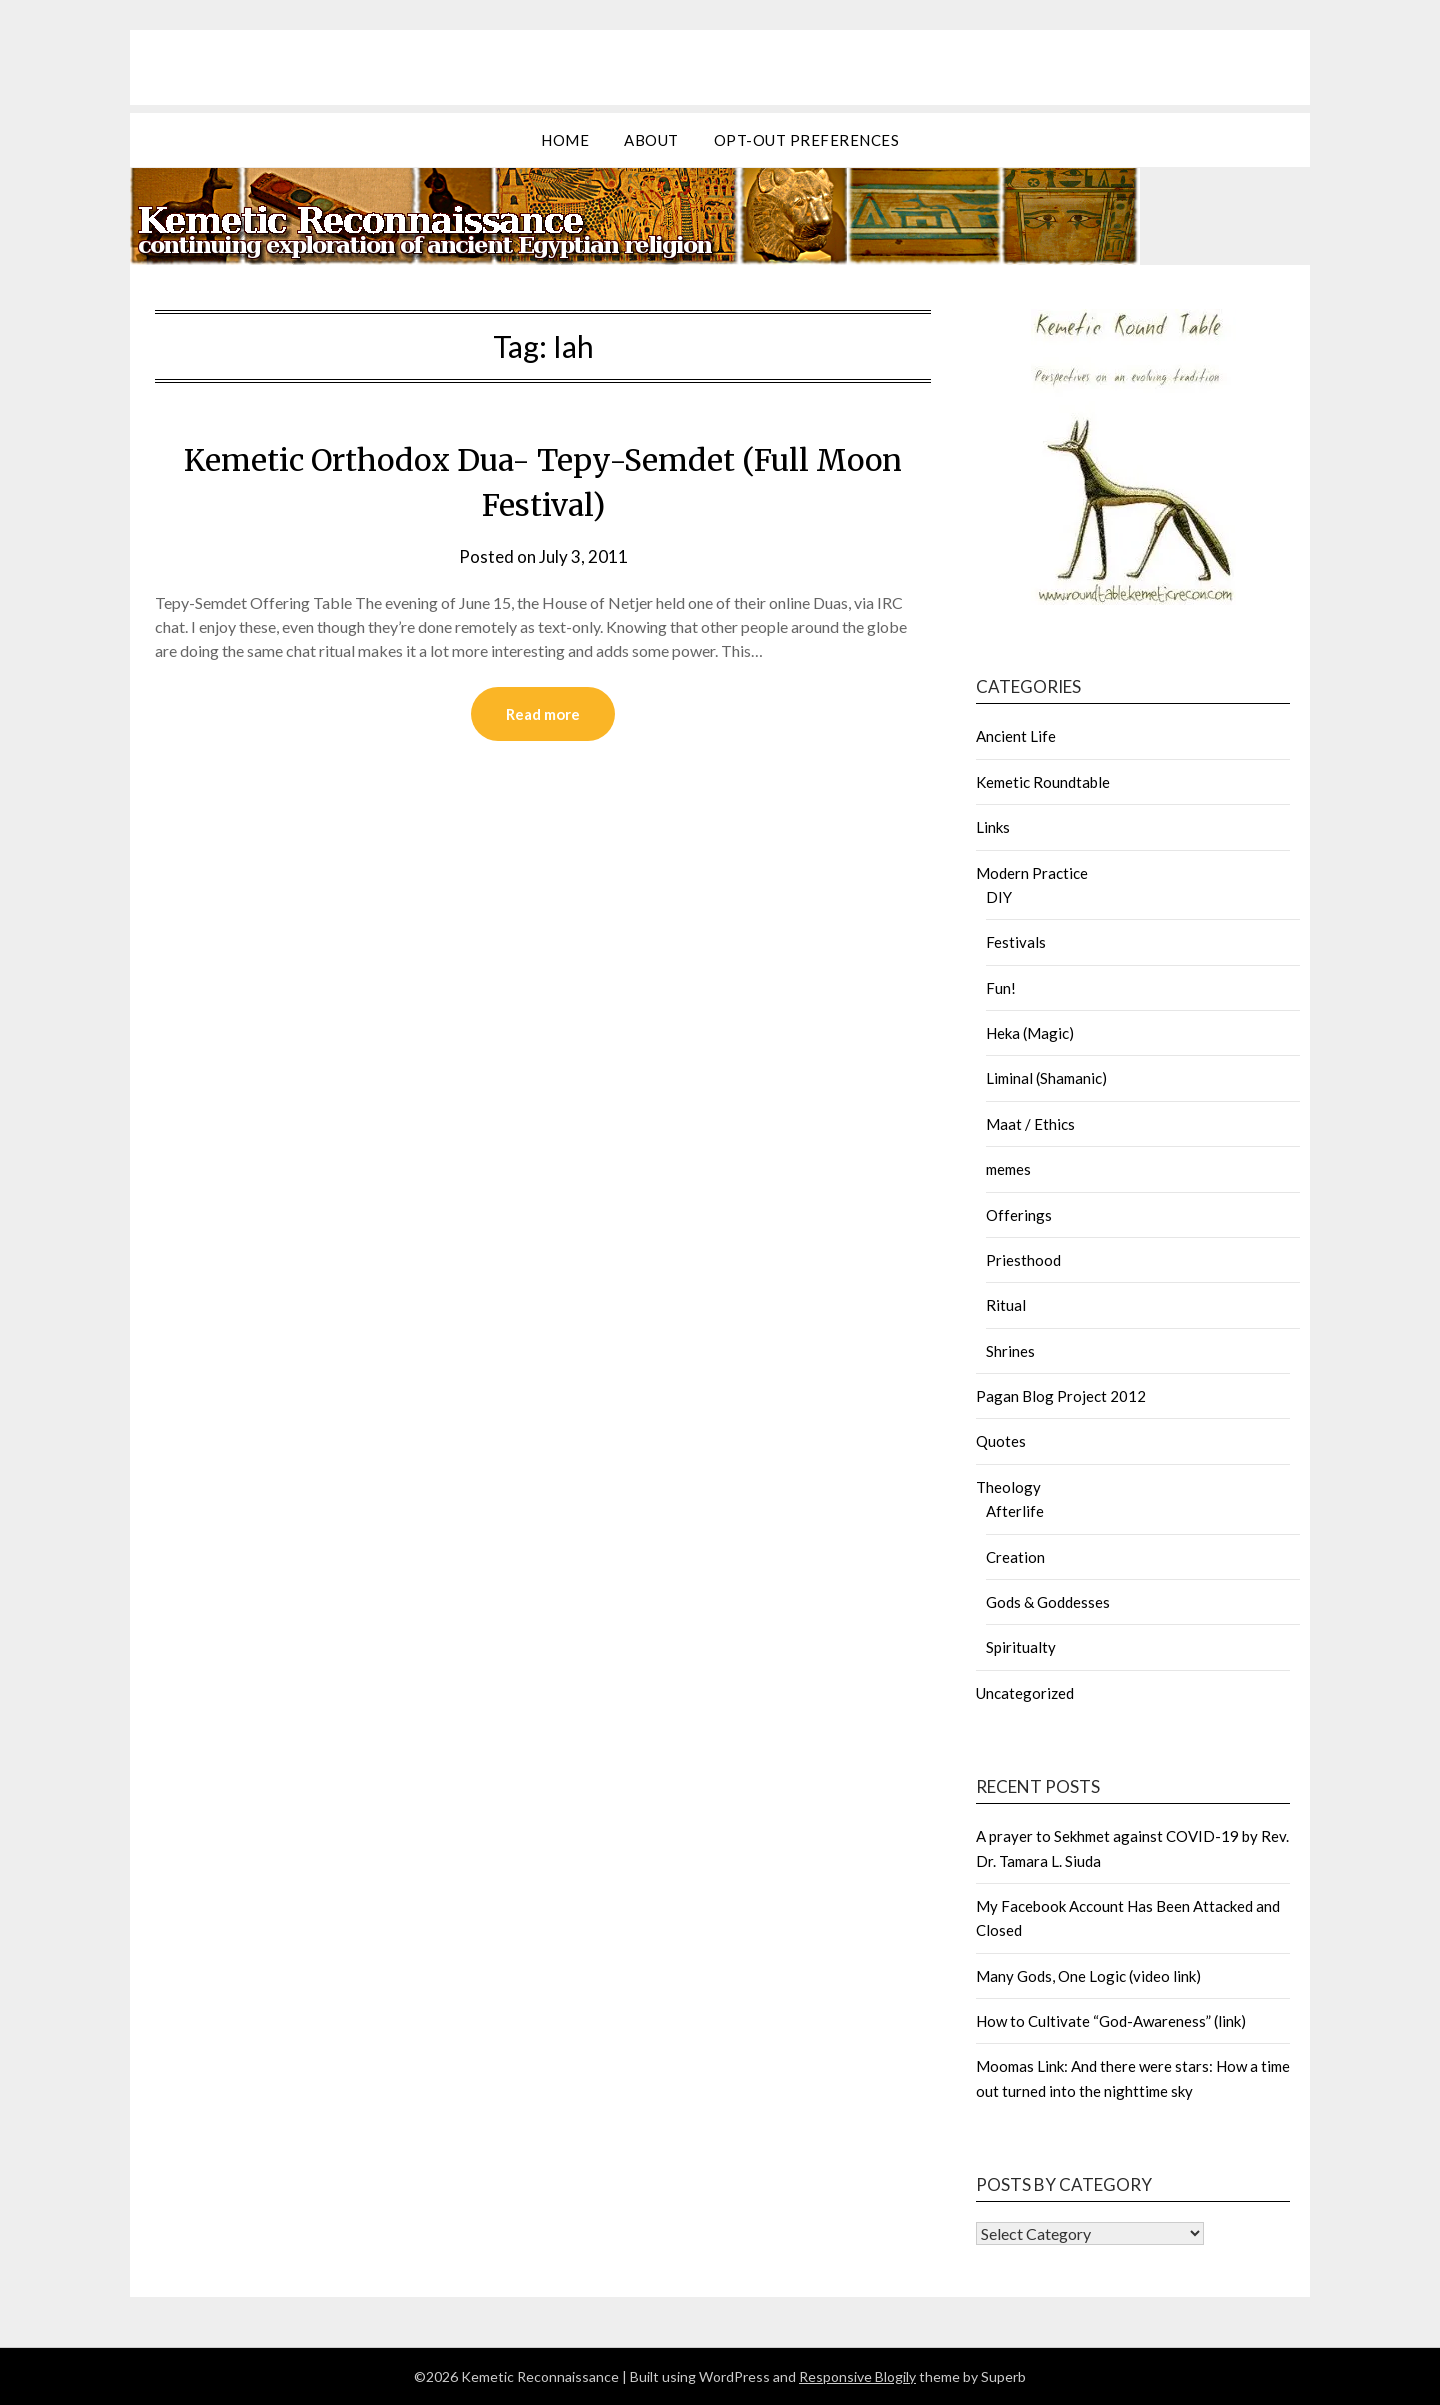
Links (993, 827)
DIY (999, 897)
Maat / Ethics (1030, 1124)
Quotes (1001, 1441)
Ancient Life (1016, 736)
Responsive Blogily (857, 2376)
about (651, 140)
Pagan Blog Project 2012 (1061, 1396)
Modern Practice (1032, 873)
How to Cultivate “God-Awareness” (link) (1111, 2021)
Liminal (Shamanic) (1046, 1078)
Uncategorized (1025, 1693)
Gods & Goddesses (1048, 1602)
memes (1008, 1169)
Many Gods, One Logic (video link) (1088, 1976)
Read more (543, 714)
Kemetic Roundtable (1043, 782)
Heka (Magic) (1030, 1033)
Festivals (1016, 942)
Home (565, 140)
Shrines (1010, 1351)
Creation (1015, 1557)
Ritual (1006, 1305)
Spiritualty (1021, 1647)
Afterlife (1015, 1511)
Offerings (1019, 1215)
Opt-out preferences (807, 140)
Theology (1008, 1487)
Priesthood (1023, 1260)
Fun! (1001, 988)
